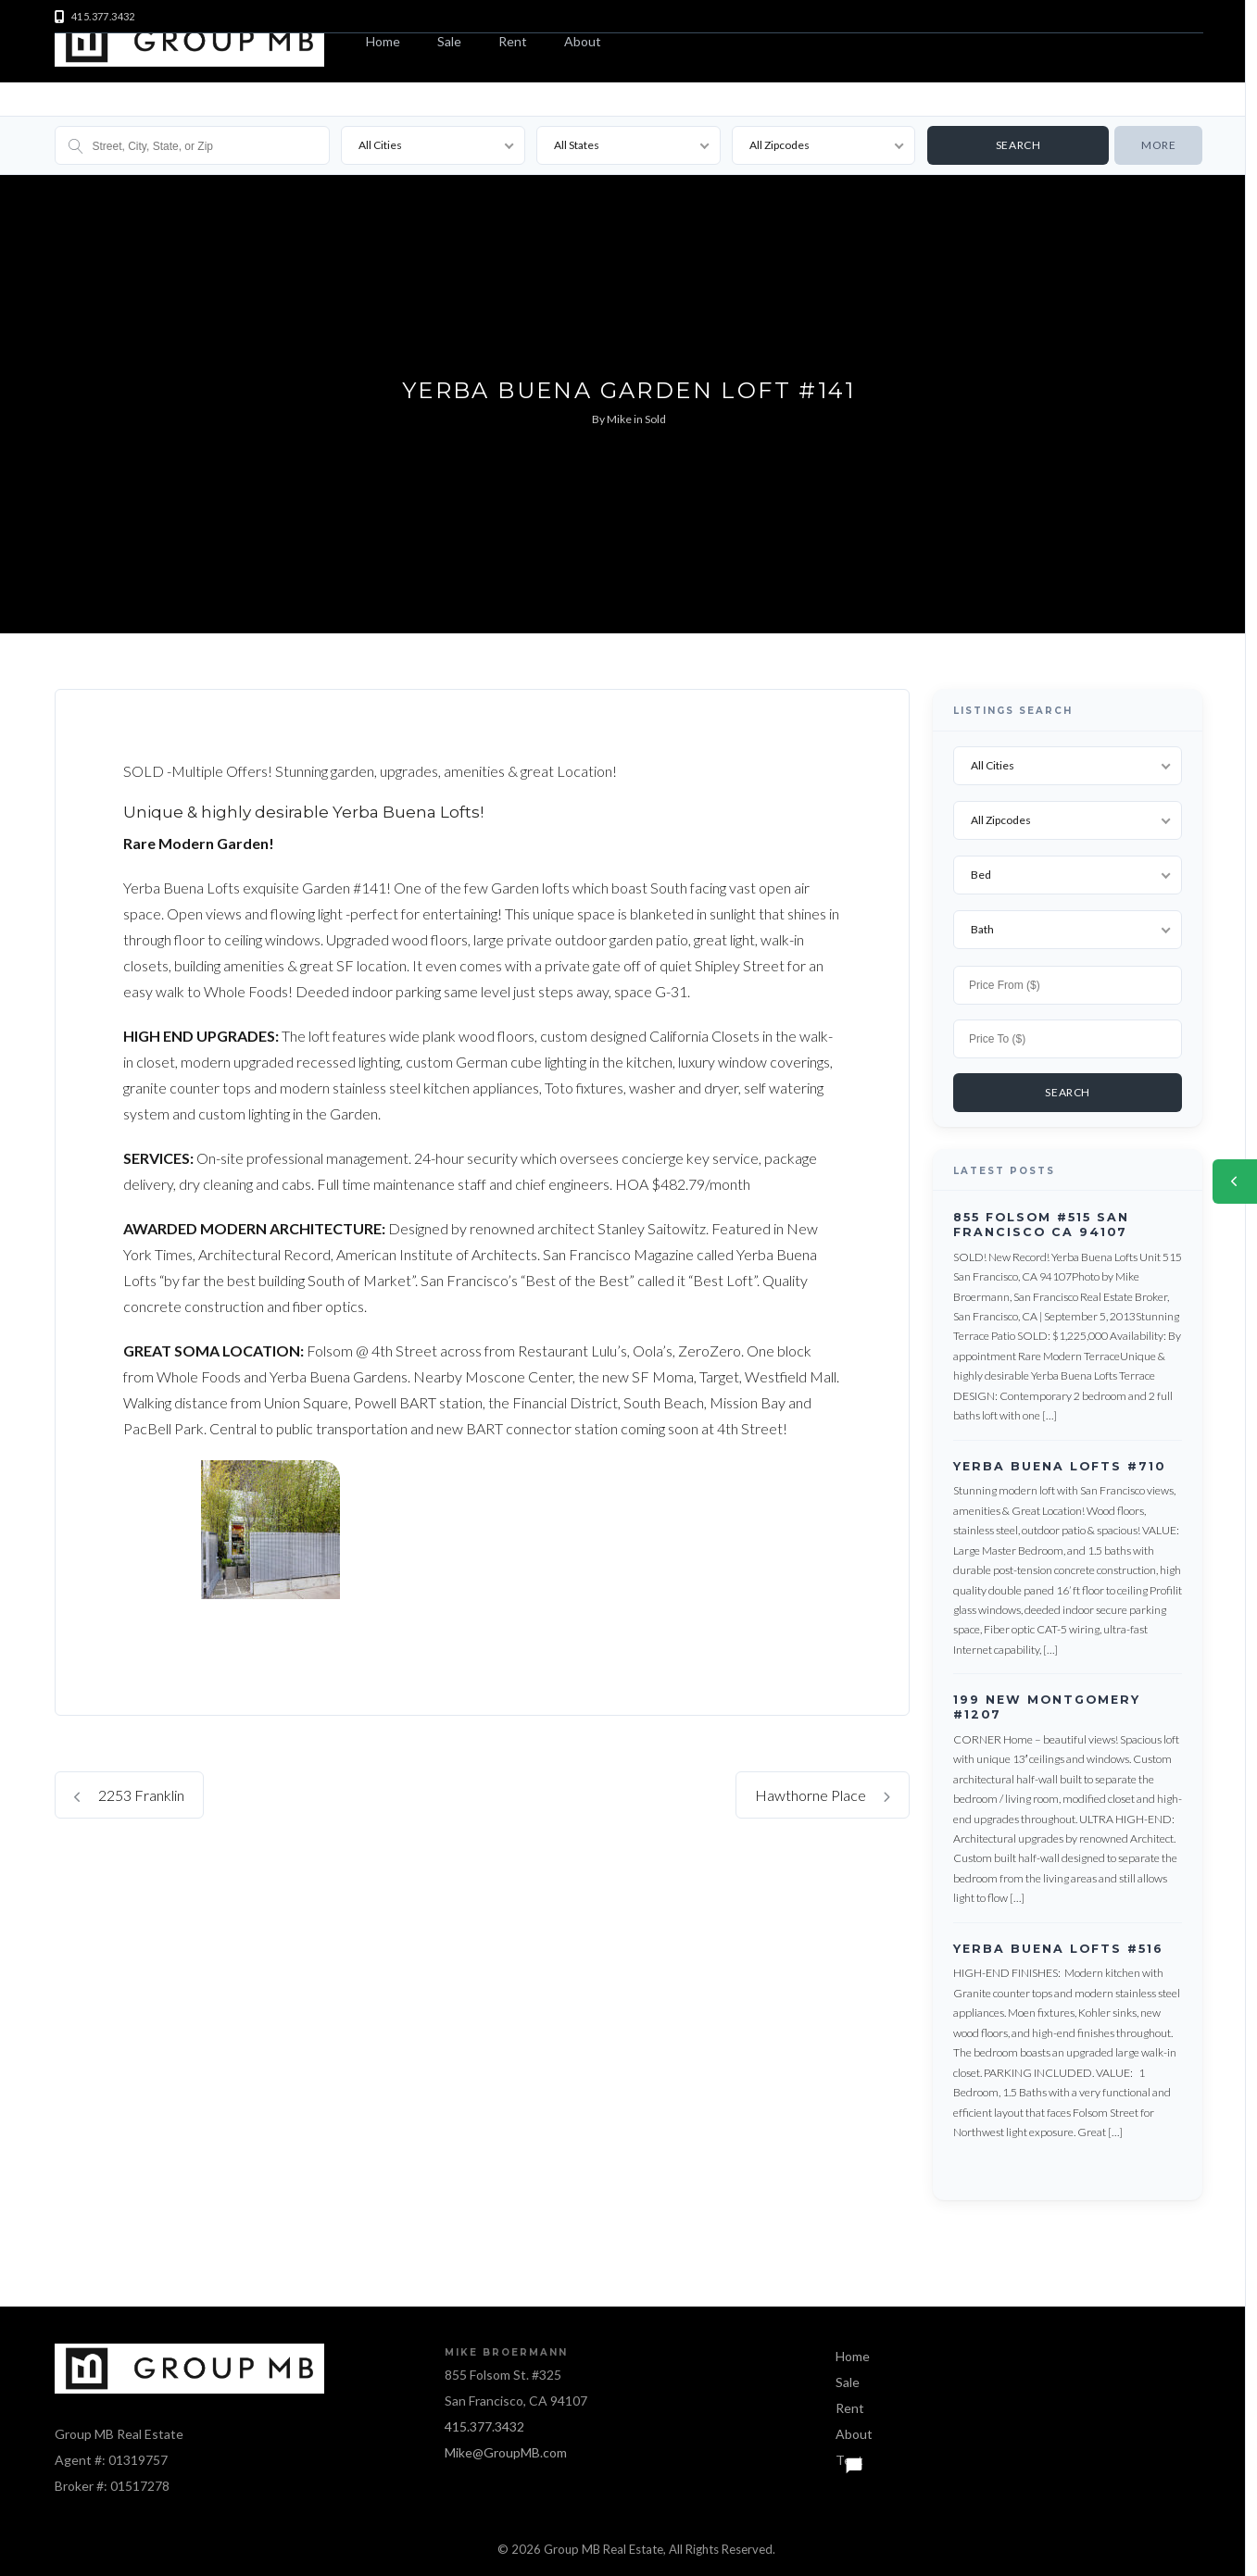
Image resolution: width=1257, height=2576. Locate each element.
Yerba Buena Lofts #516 (1058, 1944)
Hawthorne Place (822, 1795)
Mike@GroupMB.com (506, 2448)
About (582, 41)
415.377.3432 (484, 2422)
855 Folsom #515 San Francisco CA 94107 (1041, 1220)
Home (383, 41)
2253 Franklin (129, 1795)
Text (849, 2455)
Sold (655, 419)
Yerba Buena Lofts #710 (1059, 1462)
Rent (512, 41)
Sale (449, 41)
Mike (619, 419)
